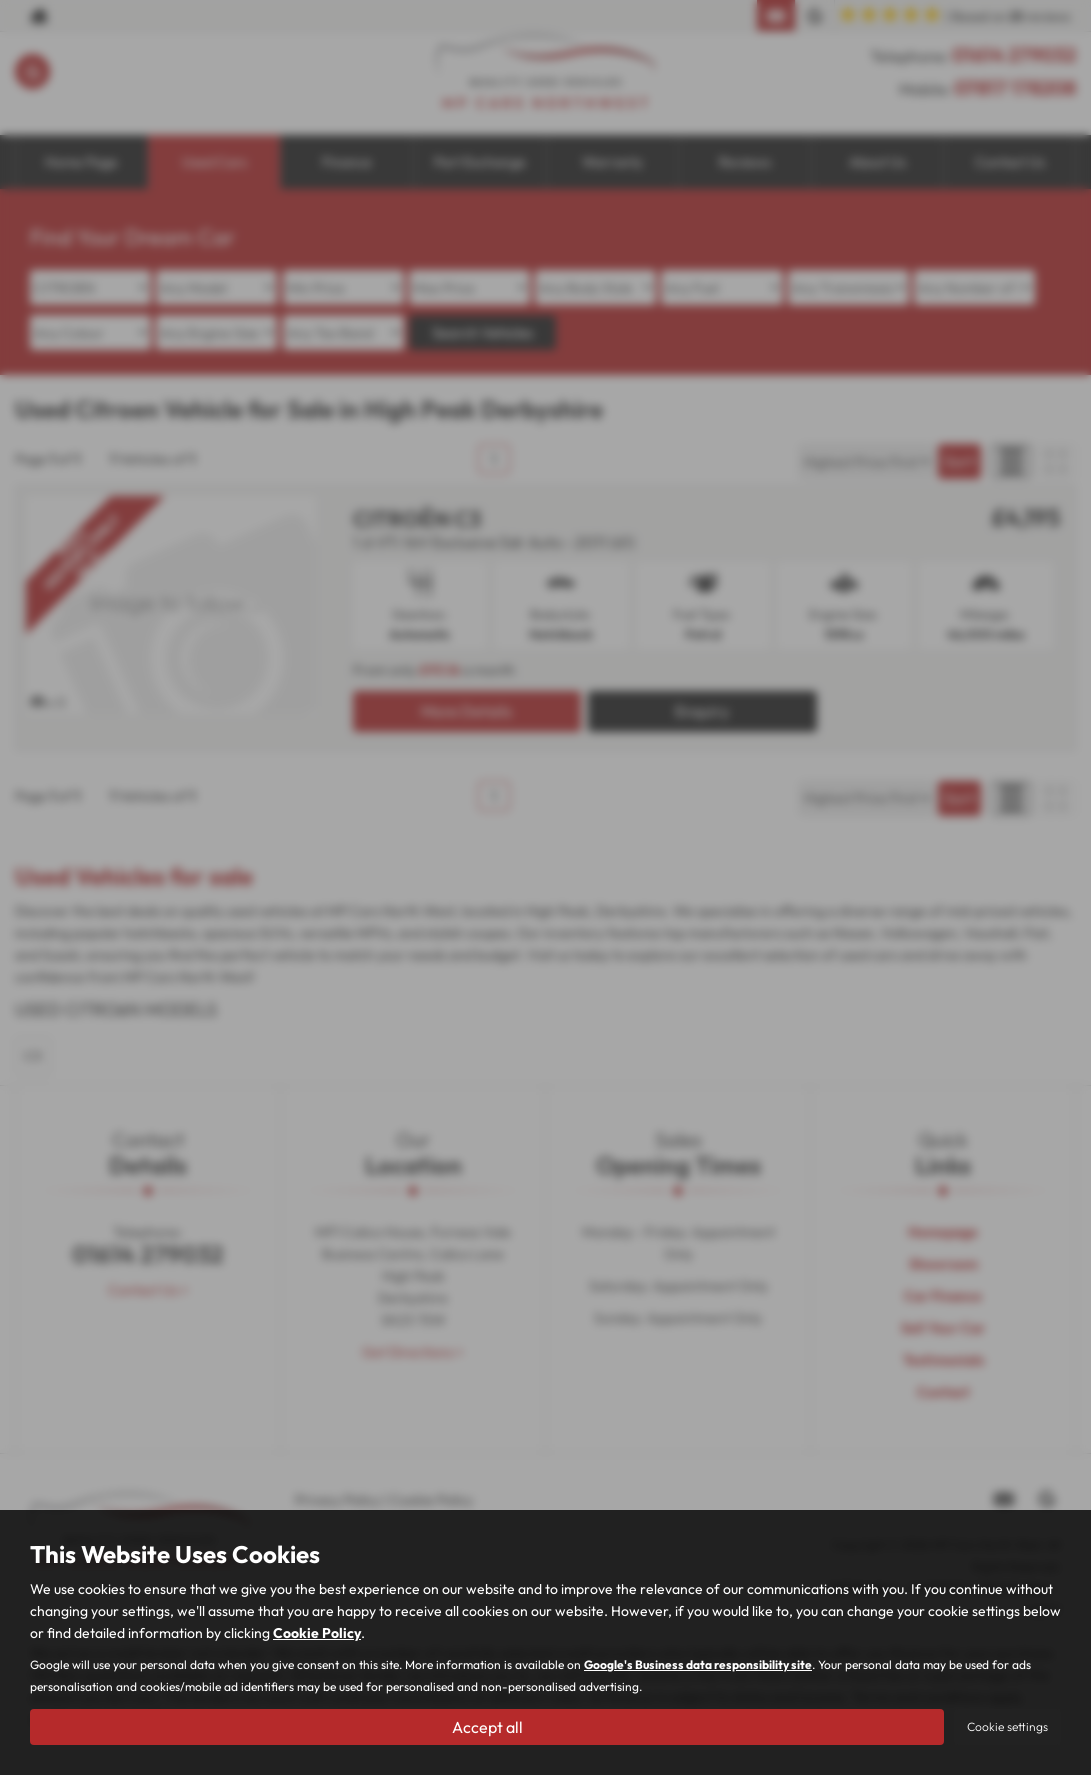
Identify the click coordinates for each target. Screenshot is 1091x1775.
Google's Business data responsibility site (698, 1664)
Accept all (487, 1726)
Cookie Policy (317, 1633)
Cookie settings (1007, 1726)
